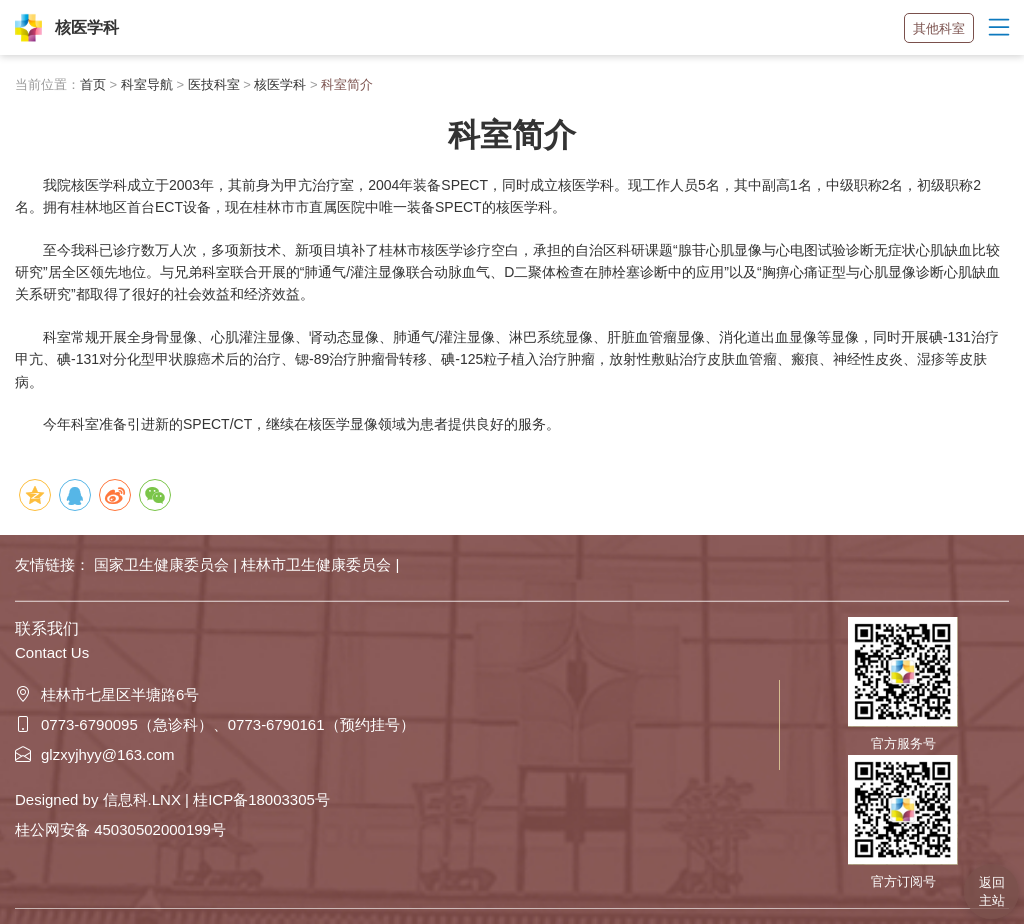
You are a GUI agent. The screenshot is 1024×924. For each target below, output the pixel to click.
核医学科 (280, 84)
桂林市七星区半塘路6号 (107, 694)
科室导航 (147, 84)
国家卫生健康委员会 (163, 564)
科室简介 (347, 84)
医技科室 (214, 84)
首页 (93, 84)
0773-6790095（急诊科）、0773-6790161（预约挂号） (215, 724)
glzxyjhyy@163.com (95, 754)
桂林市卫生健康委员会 (318, 564)
